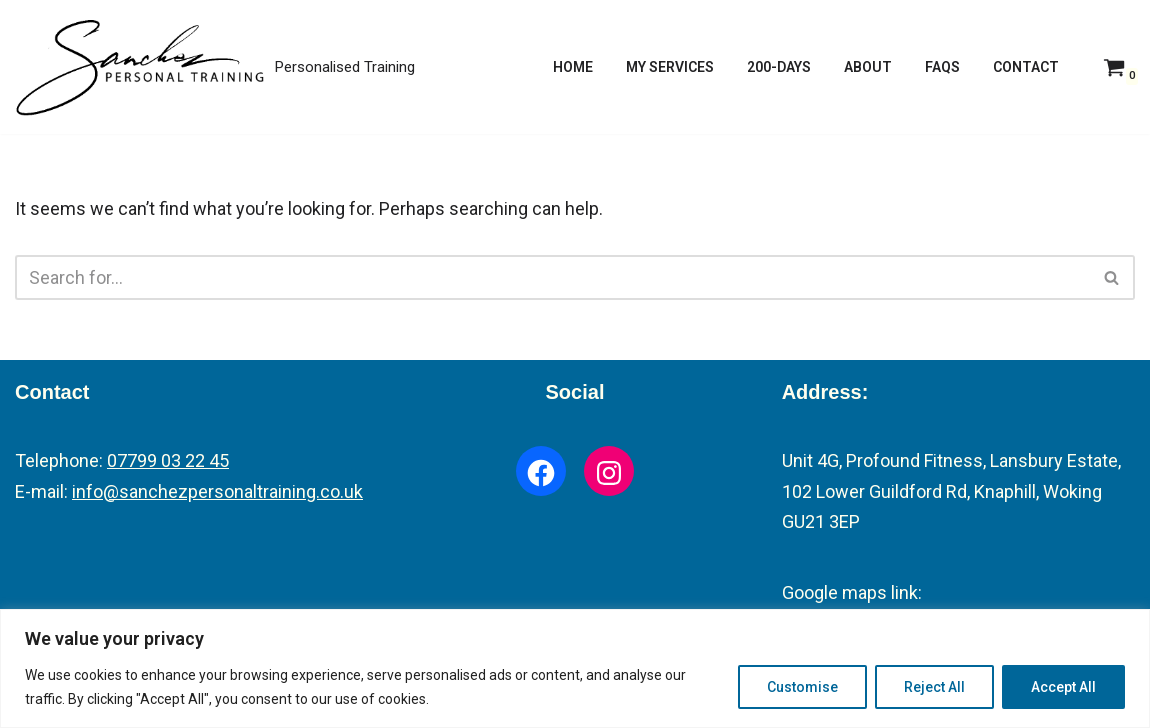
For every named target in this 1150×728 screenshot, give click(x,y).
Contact (1026, 67)
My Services (670, 67)
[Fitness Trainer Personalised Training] (215, 67)
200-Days (779, 67)
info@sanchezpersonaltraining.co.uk (217, 491)
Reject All (934, 687)
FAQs (942, 67)
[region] (575, 668)
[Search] (552, 277)
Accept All (1063, 687)
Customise (802, 687)
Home (573, 67)
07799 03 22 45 (168, 460)
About (868, 67)
